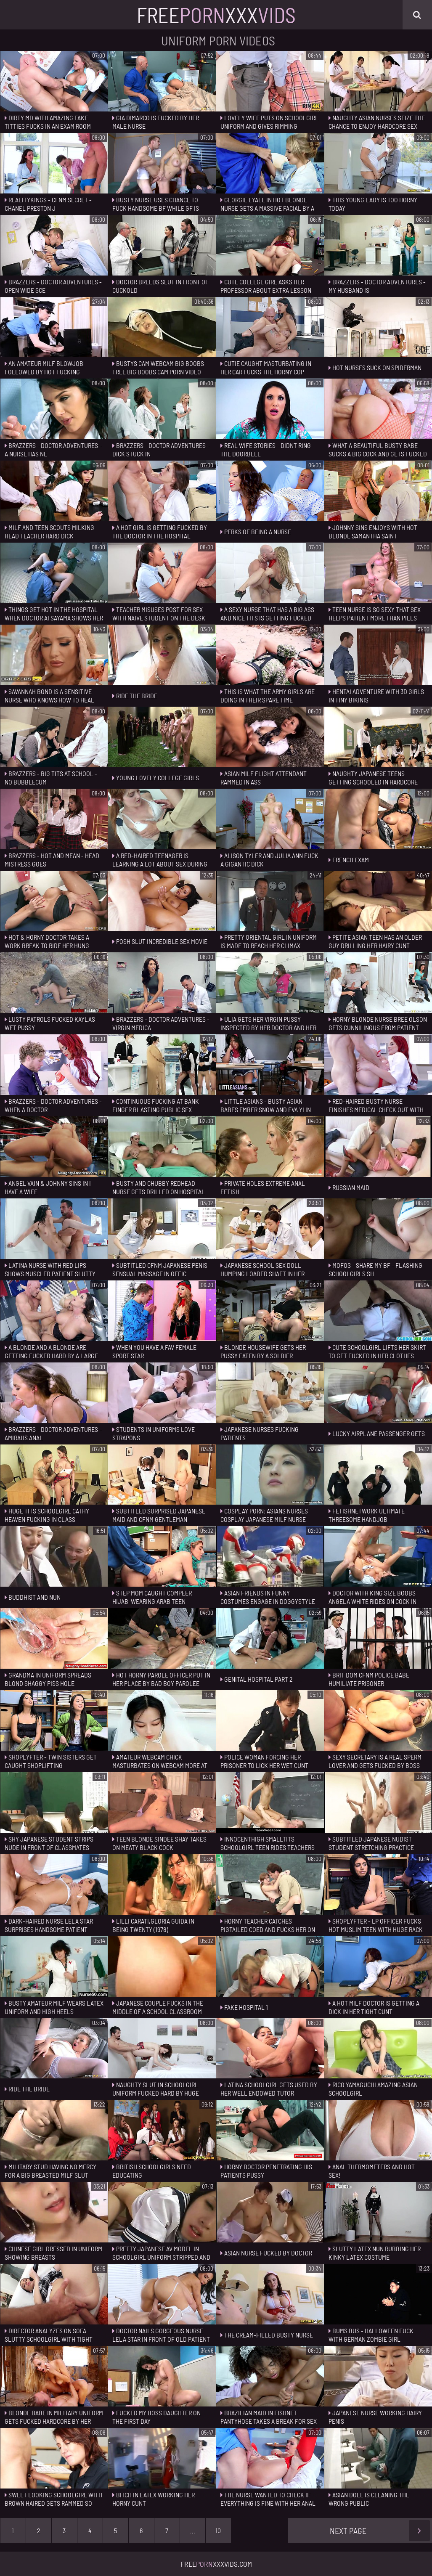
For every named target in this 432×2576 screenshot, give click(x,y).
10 (218, 2530)
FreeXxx (216, 14)
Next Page (379, 2530)
